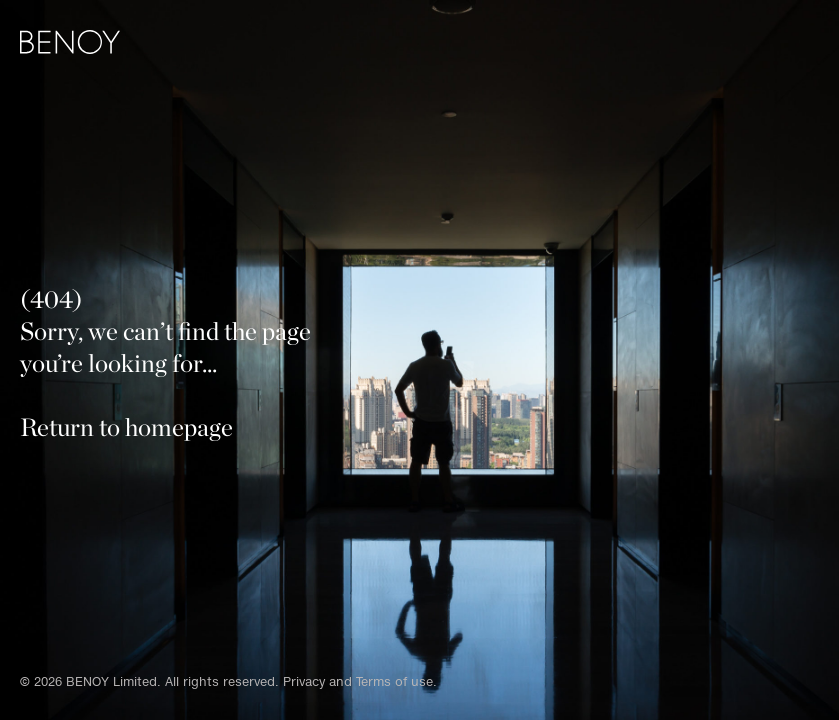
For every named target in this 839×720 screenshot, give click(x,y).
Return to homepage (126, 427)
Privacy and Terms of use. (360, 681)
